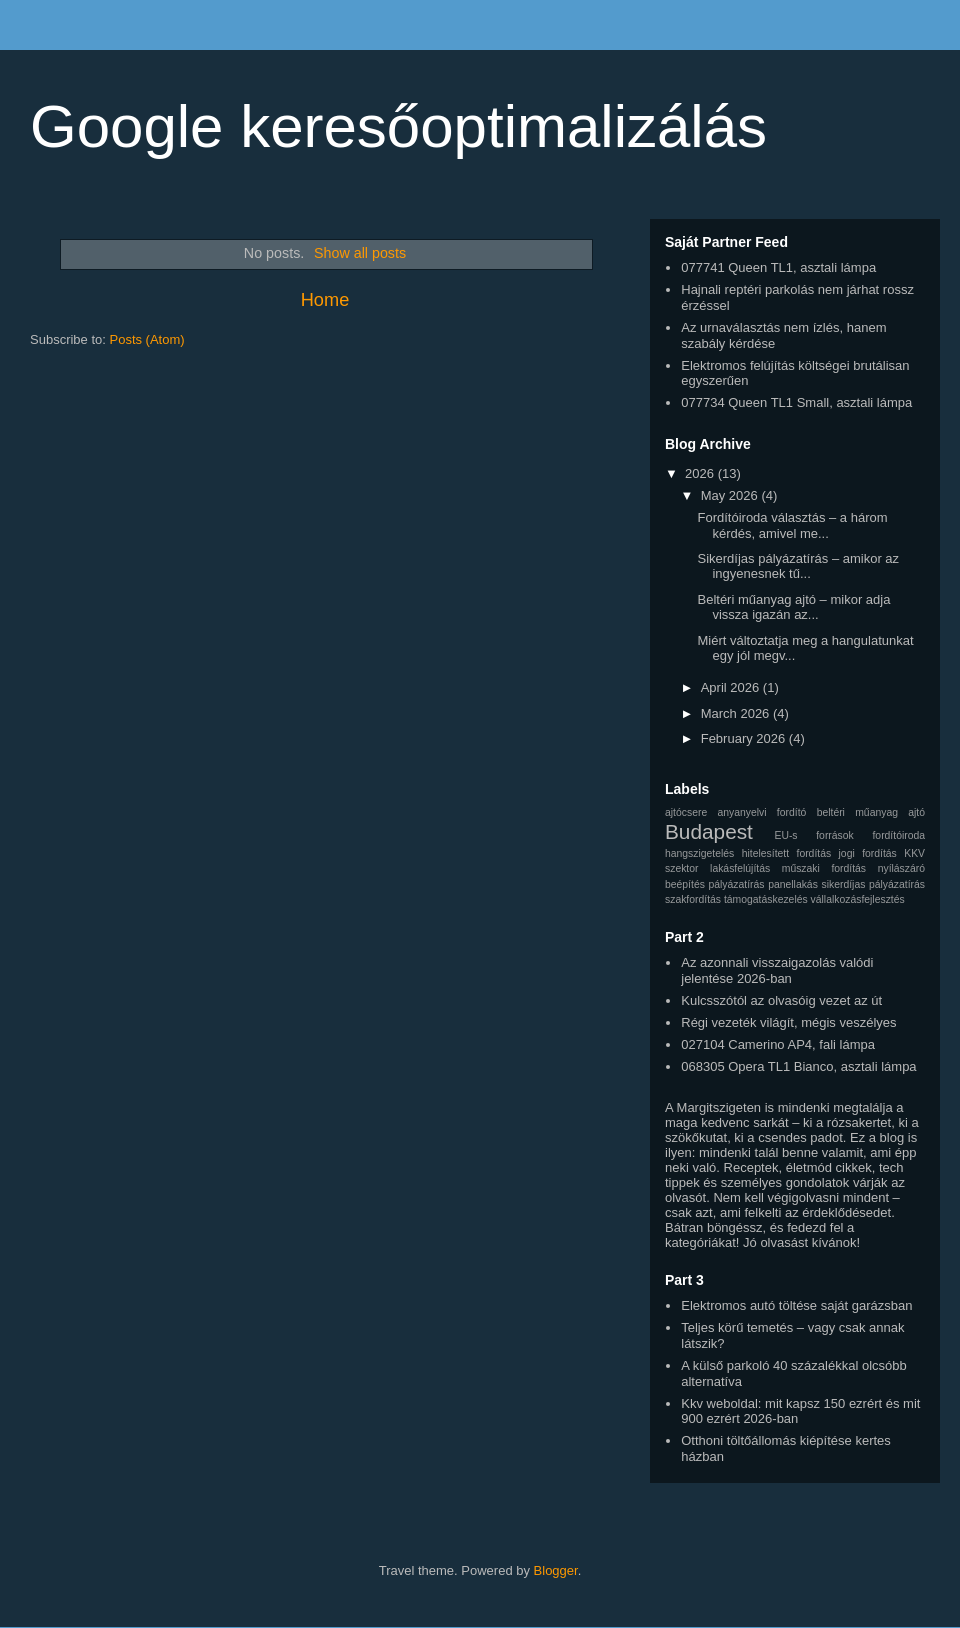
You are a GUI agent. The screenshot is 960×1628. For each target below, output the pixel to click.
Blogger (556, 1570)
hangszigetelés (699, 853)
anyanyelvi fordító (761, 812)
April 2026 (732, 687)
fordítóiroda (898, 835)
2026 (701, 473)
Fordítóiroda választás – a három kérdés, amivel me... (792, 525)
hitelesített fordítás (786, 853)
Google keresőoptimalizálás (398, 126)
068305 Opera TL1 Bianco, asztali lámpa (798, 1066)
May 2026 (731, 495)
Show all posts (360, 253)
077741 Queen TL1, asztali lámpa (778, 267)
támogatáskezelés (766, 899)
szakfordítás (693, 899)
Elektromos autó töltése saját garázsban (796, 1305)
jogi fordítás (868, 853)
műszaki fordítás (824, 868)
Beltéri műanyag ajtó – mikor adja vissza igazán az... (793, 607)
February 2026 (745, 738)
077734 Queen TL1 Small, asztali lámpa (796, 402)
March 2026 (737, 713)
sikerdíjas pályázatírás (873, 884)
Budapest (709, 831)
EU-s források (813, 835)
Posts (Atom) (147, 339)
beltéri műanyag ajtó (871, 812)
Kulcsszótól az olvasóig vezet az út (781, 1000)
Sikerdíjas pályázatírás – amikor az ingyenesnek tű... (798, 566)
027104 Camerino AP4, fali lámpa (778, 1044)
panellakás (793, 884)
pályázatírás (737, 884)
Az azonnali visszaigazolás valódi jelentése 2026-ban (777, 970)
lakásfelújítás (740, 868)
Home (325, 300)
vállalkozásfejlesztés (858, 899)
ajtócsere (686, 812)
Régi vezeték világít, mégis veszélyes (788, 1022)
